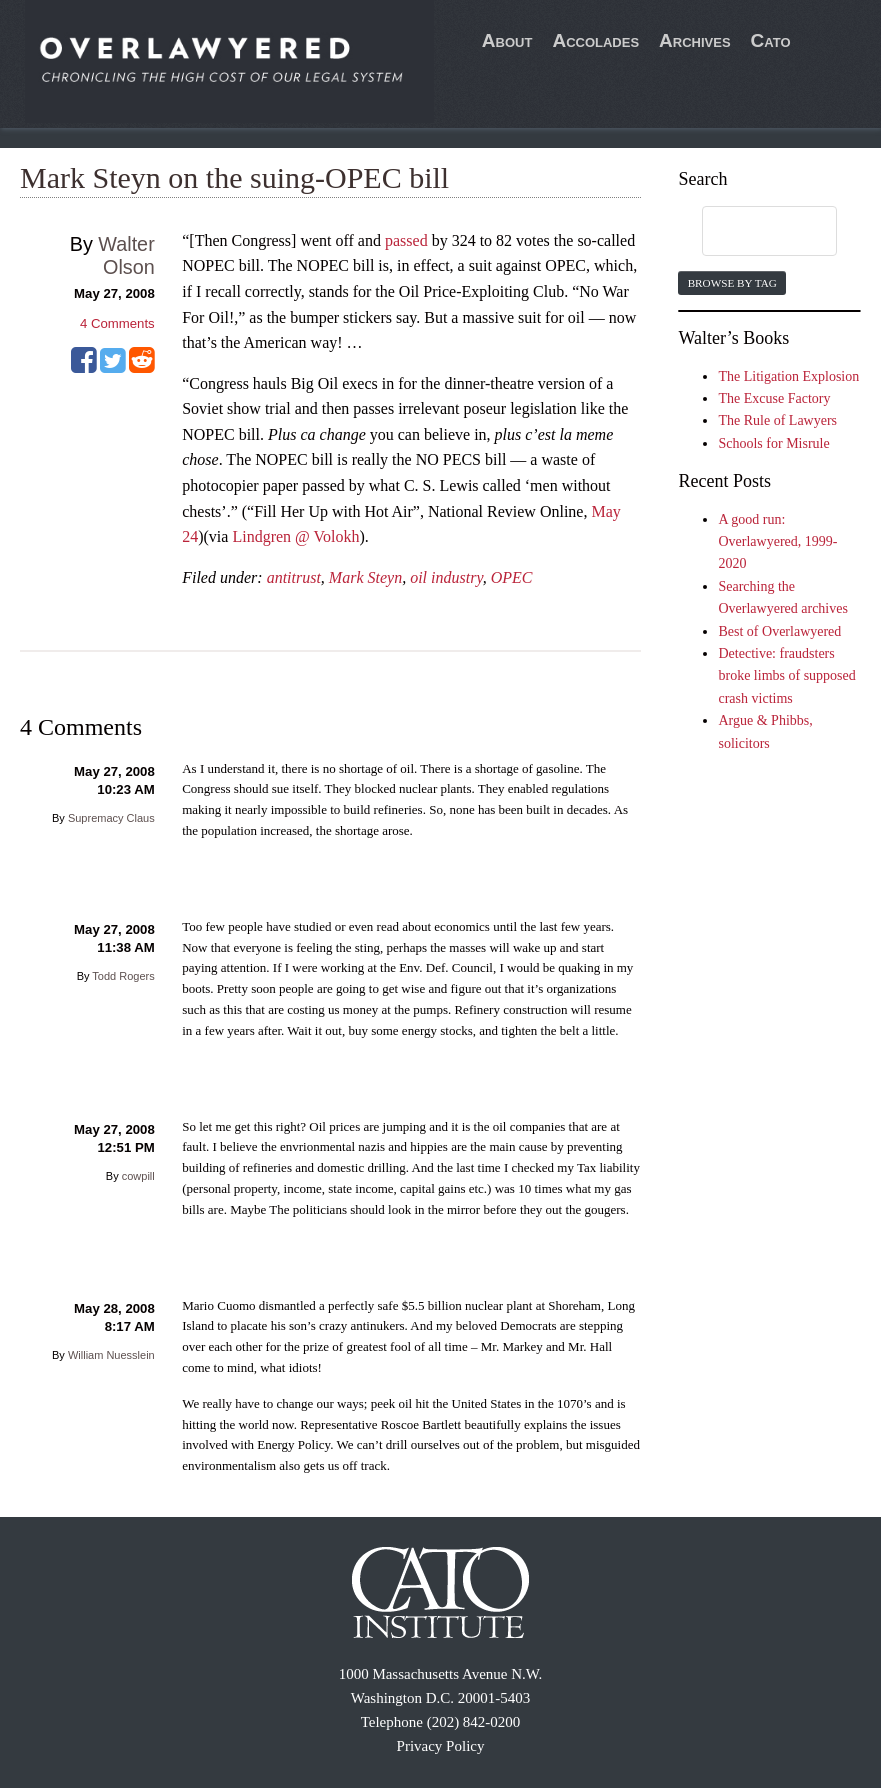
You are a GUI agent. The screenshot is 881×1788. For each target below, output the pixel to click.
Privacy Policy (441, 1746)
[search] (750, 232)
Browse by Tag (732, 283)
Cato (771, 40)
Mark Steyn (365, 577)
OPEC (512, 577)
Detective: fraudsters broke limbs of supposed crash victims (786, 676)
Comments (117, 323)
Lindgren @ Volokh (295, 536)
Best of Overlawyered (779, 631)
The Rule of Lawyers (777, 420)
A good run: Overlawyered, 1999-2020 (777, 542)
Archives (695, 40)
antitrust (294, 577)
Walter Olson (126, 255)
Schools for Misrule (773, 443)
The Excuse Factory (774, 398)
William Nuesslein (111, 1355)
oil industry (446, 577)
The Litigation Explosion (788, 376)
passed (406, 240)
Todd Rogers (123, 976)
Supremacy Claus (111, 818)
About (507, 40)
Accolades (595, 40)
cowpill (138, 1176)
